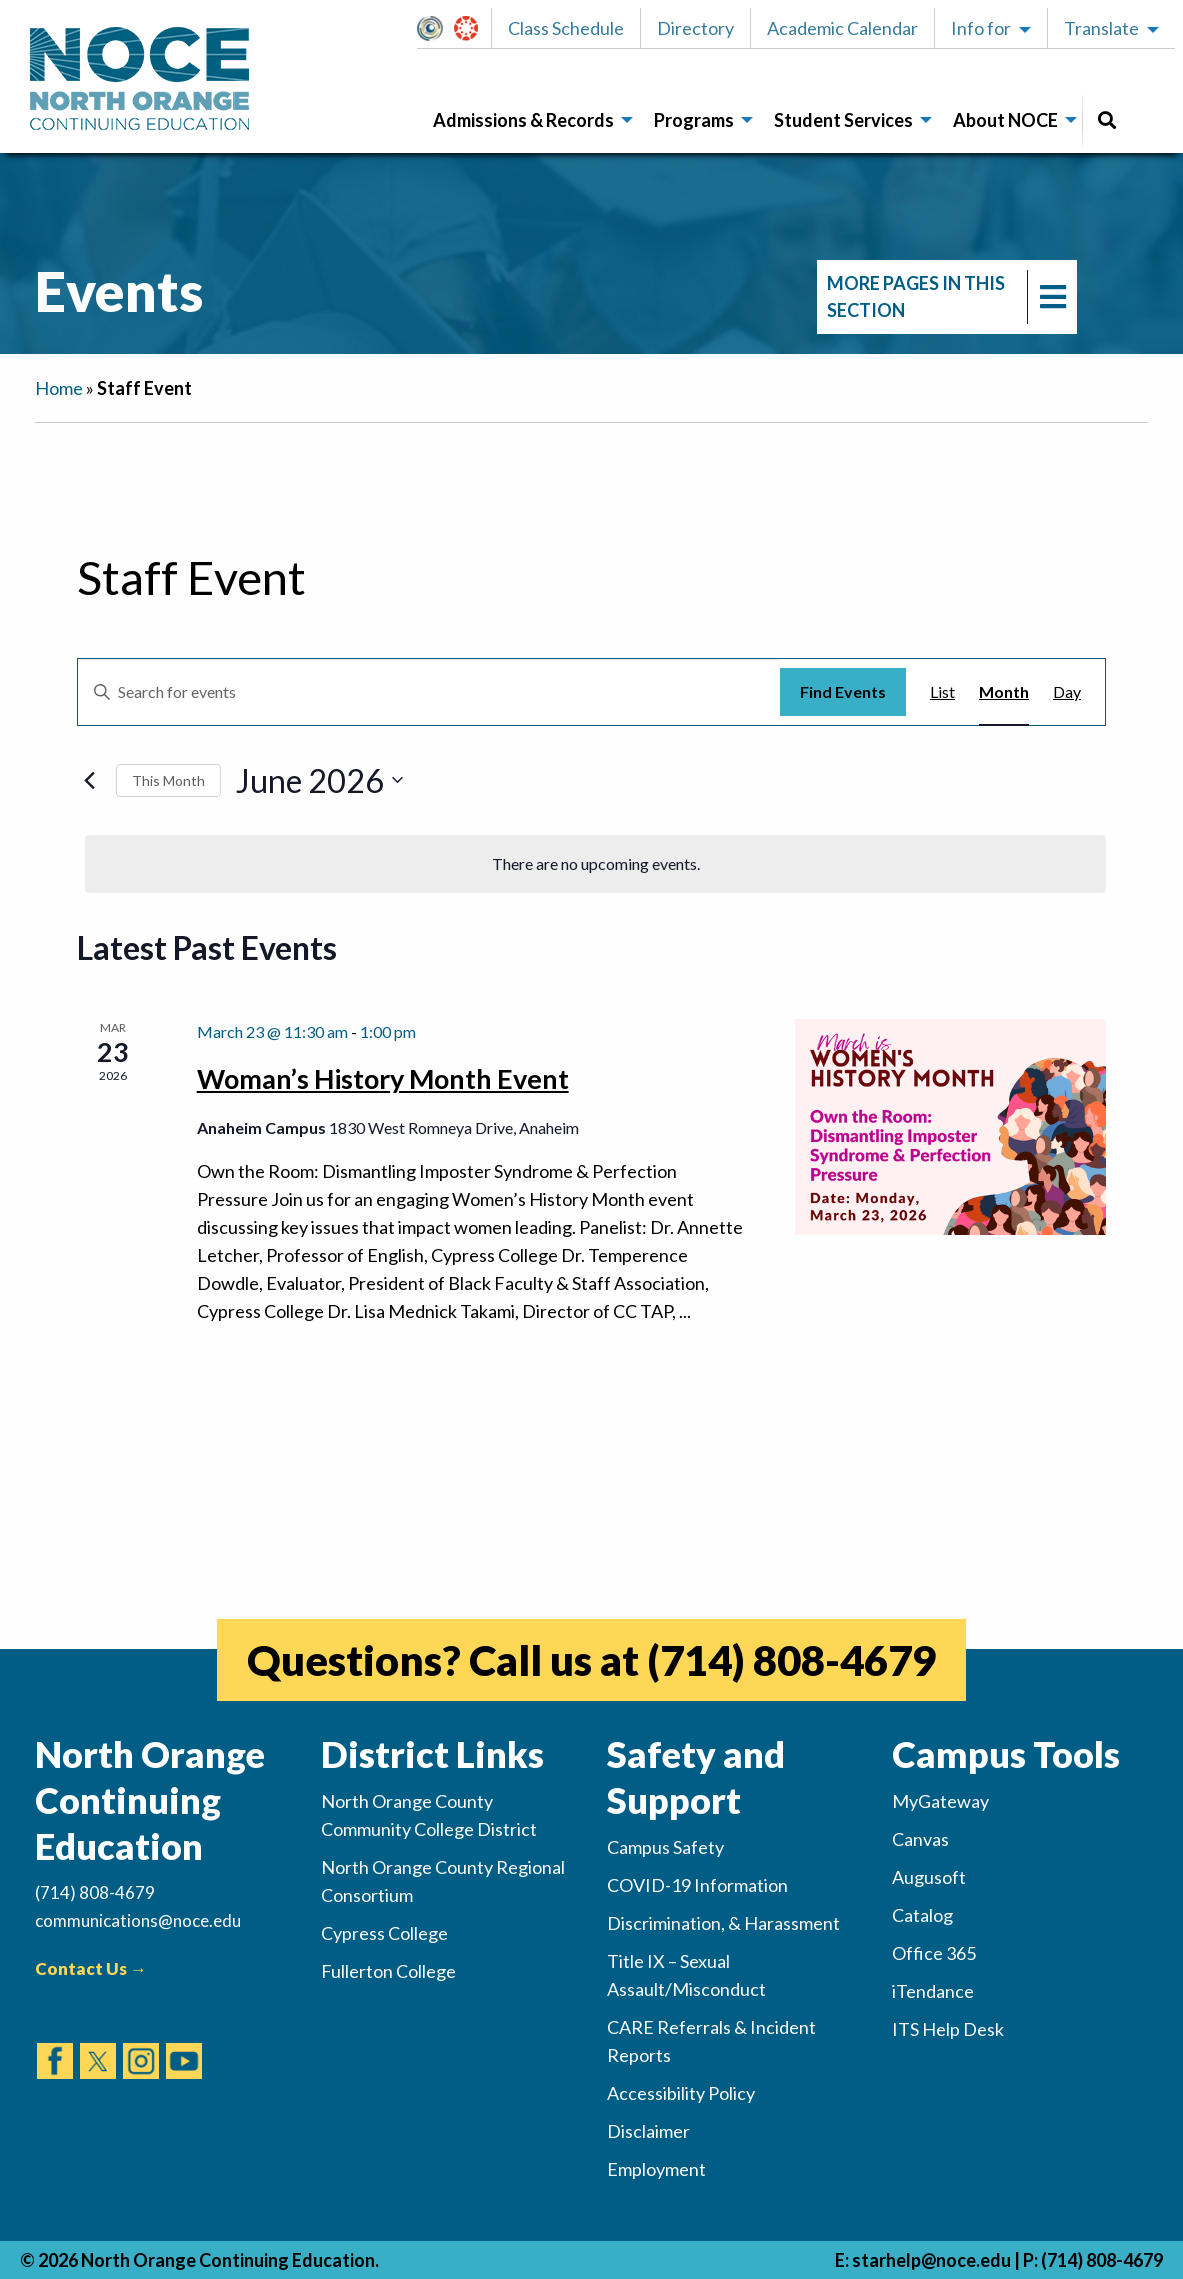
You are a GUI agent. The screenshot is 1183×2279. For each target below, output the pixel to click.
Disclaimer (648, 2131)
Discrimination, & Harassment (723, 1923)
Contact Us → (91, 1968)
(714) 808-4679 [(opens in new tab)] (791, 1660)
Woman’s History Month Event (383, 1078)
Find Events (843, 691)
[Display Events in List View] (942, 692)
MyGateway (438, 28)
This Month (168, 780)
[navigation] (947, 297)
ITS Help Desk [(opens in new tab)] (948, 2029)
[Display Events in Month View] (1004, 692)
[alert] (595, 864)
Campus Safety (665, 1847)
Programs (694, 120)
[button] (435, 28)
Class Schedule (566, 28)
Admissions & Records (523, 120)
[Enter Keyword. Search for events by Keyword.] (429, 692)
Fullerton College (388, 1971)
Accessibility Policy (681, 2093)
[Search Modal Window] (1107, 121)
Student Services (843, 120)
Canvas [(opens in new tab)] (920, 1839)
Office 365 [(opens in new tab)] (934, 1953)
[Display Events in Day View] (1067, 692)
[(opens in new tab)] (55, 2042)
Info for (981, 28)
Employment (656, 2169)
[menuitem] (527, 121)
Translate (1101, 28)
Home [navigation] (59, 388)
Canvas (475, 28)
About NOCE (1005, 120)
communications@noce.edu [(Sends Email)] (138, 1920)
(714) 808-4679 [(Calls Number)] (95, 1892)
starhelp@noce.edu (931, 2260)
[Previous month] (89, 780)
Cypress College (384, 1933)
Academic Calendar (842, 28)
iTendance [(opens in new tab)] (933, 1991)
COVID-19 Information (697, 1885)
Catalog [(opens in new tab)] (922, 1915)
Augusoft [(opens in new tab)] (929, 1877)
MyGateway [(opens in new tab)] (940, 1801)
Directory (695, 28)
